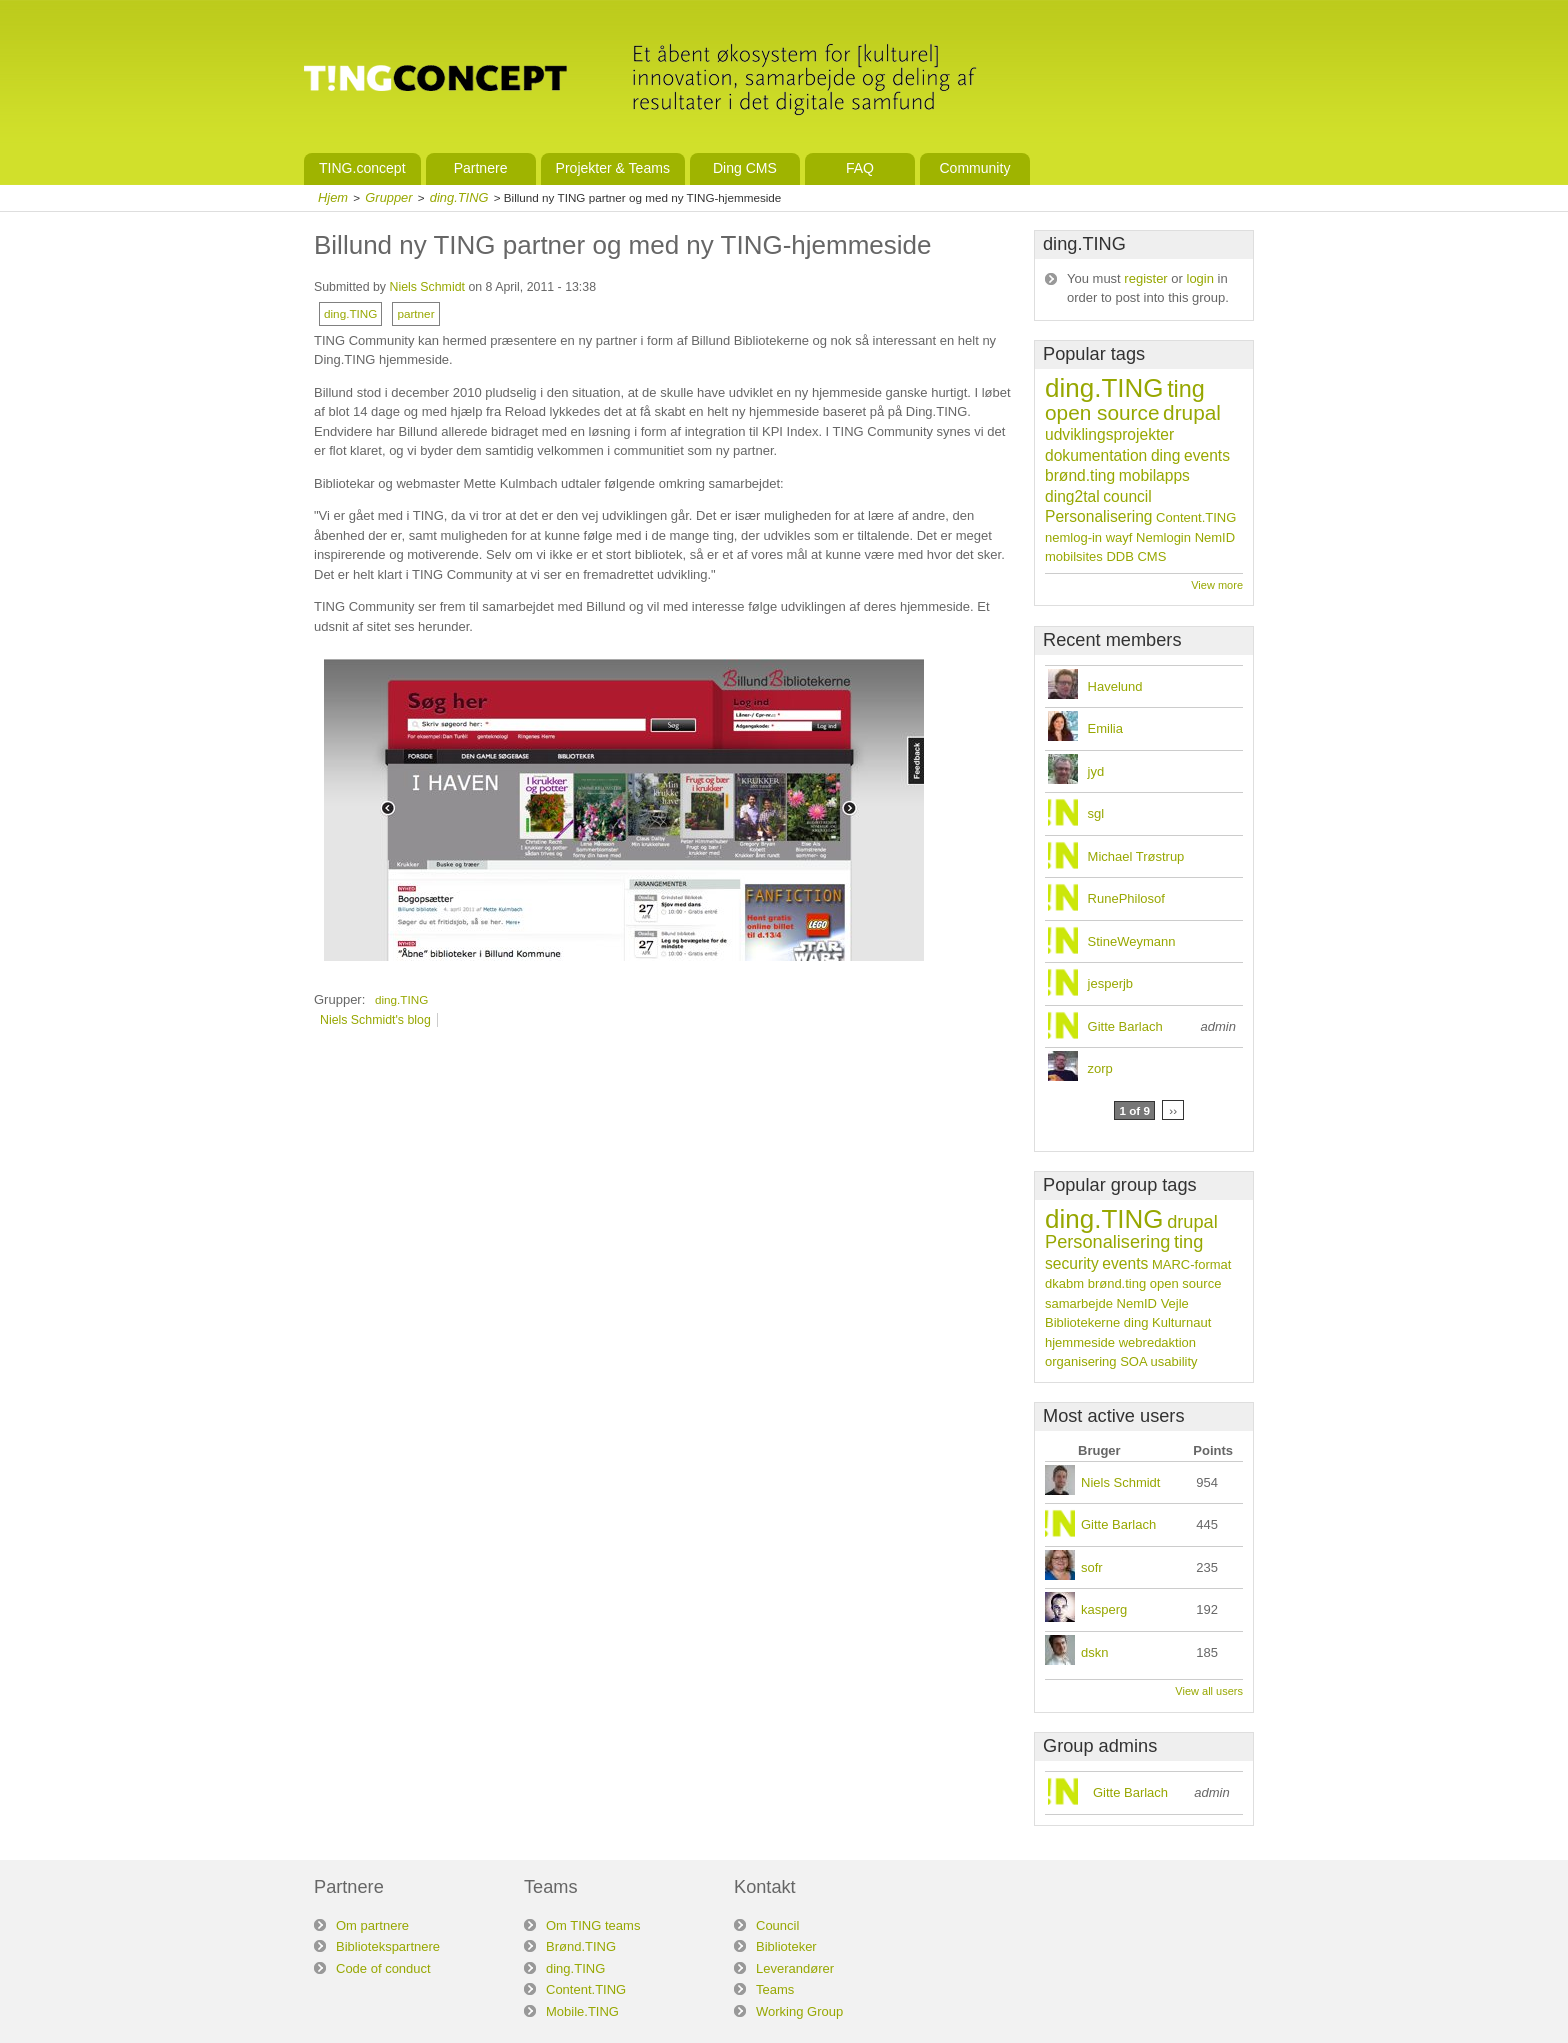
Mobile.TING (582, 2011)
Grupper (388, 197)
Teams (775, 1989)
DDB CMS (1136, 556)
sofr (1092, 1567)
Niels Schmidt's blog (375, 1020)
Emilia (1105, 728)
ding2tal (1072, 496)
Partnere (481, 168)
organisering (1081, 1361)
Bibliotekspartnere (388, 1946)
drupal (1192, 412)
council (1127, 496)
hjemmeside (1080, 1342)
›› (1173, 1110)
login (1200, 278)
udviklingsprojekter (1109, 434)
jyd (1096, 771)
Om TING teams (593, 1925)
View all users (1209, 1691)
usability (1174, 1361)
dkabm (1064, 1283)
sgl (1096, 813)
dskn (1094, 1652)
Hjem (333, 197)
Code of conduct (383, 1968)
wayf (1119, 537)
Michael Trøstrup (1136, 856)
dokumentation (1096, 455)
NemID (1215, 537)
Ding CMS (745, 168)
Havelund (1115, 686)
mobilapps (1154, 475)
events (1207, 455)
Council (777, 1925)
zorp (1100, 1068)
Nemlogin (1163, 537)
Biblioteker (786, 1946)
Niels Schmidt (426, 287)
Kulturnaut (1181, 1322)
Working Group (799, 2011)
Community (974, 168)
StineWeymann (1132, 941)
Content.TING (1196, 517)
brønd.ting (1080, 475)
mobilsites (1074, 556)
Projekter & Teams (613, 168)
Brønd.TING (581, 1946)
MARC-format (1191, 1264)
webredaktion (1157, 1342)
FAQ (860, 168)
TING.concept (362, 168)
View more (1217, 585)
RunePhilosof (1126, 898)
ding (1165, 455)
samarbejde (1079, 1303)
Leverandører (795, 1968)
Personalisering (1098, 516)
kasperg (1104, 1609)
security (1072, 1263)
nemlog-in (1073, 537)
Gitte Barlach (1125, 1026)
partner (415, 313)
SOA (1133, 1361)
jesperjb (1111, 983)
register (1145, 278)
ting (1186, 389)
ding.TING (459, 197)
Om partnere (372, 1925)
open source (1102, 412)
